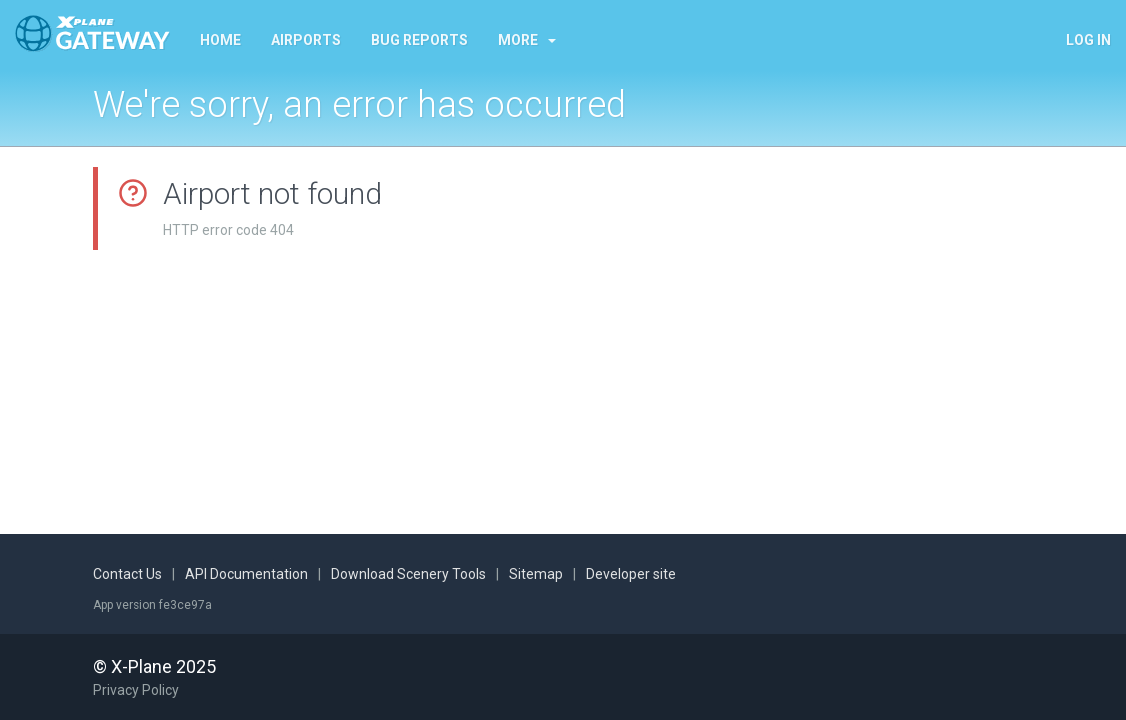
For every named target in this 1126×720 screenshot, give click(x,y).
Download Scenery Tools (408, 574)
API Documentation (246, 574)
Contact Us (127, 574)
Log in (1088, 40)
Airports (306, 40)
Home (220, 40)
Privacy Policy (136, 690)
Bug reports (419, 40)
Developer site (631, 574)
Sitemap (536, 574)
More (527, 40)
